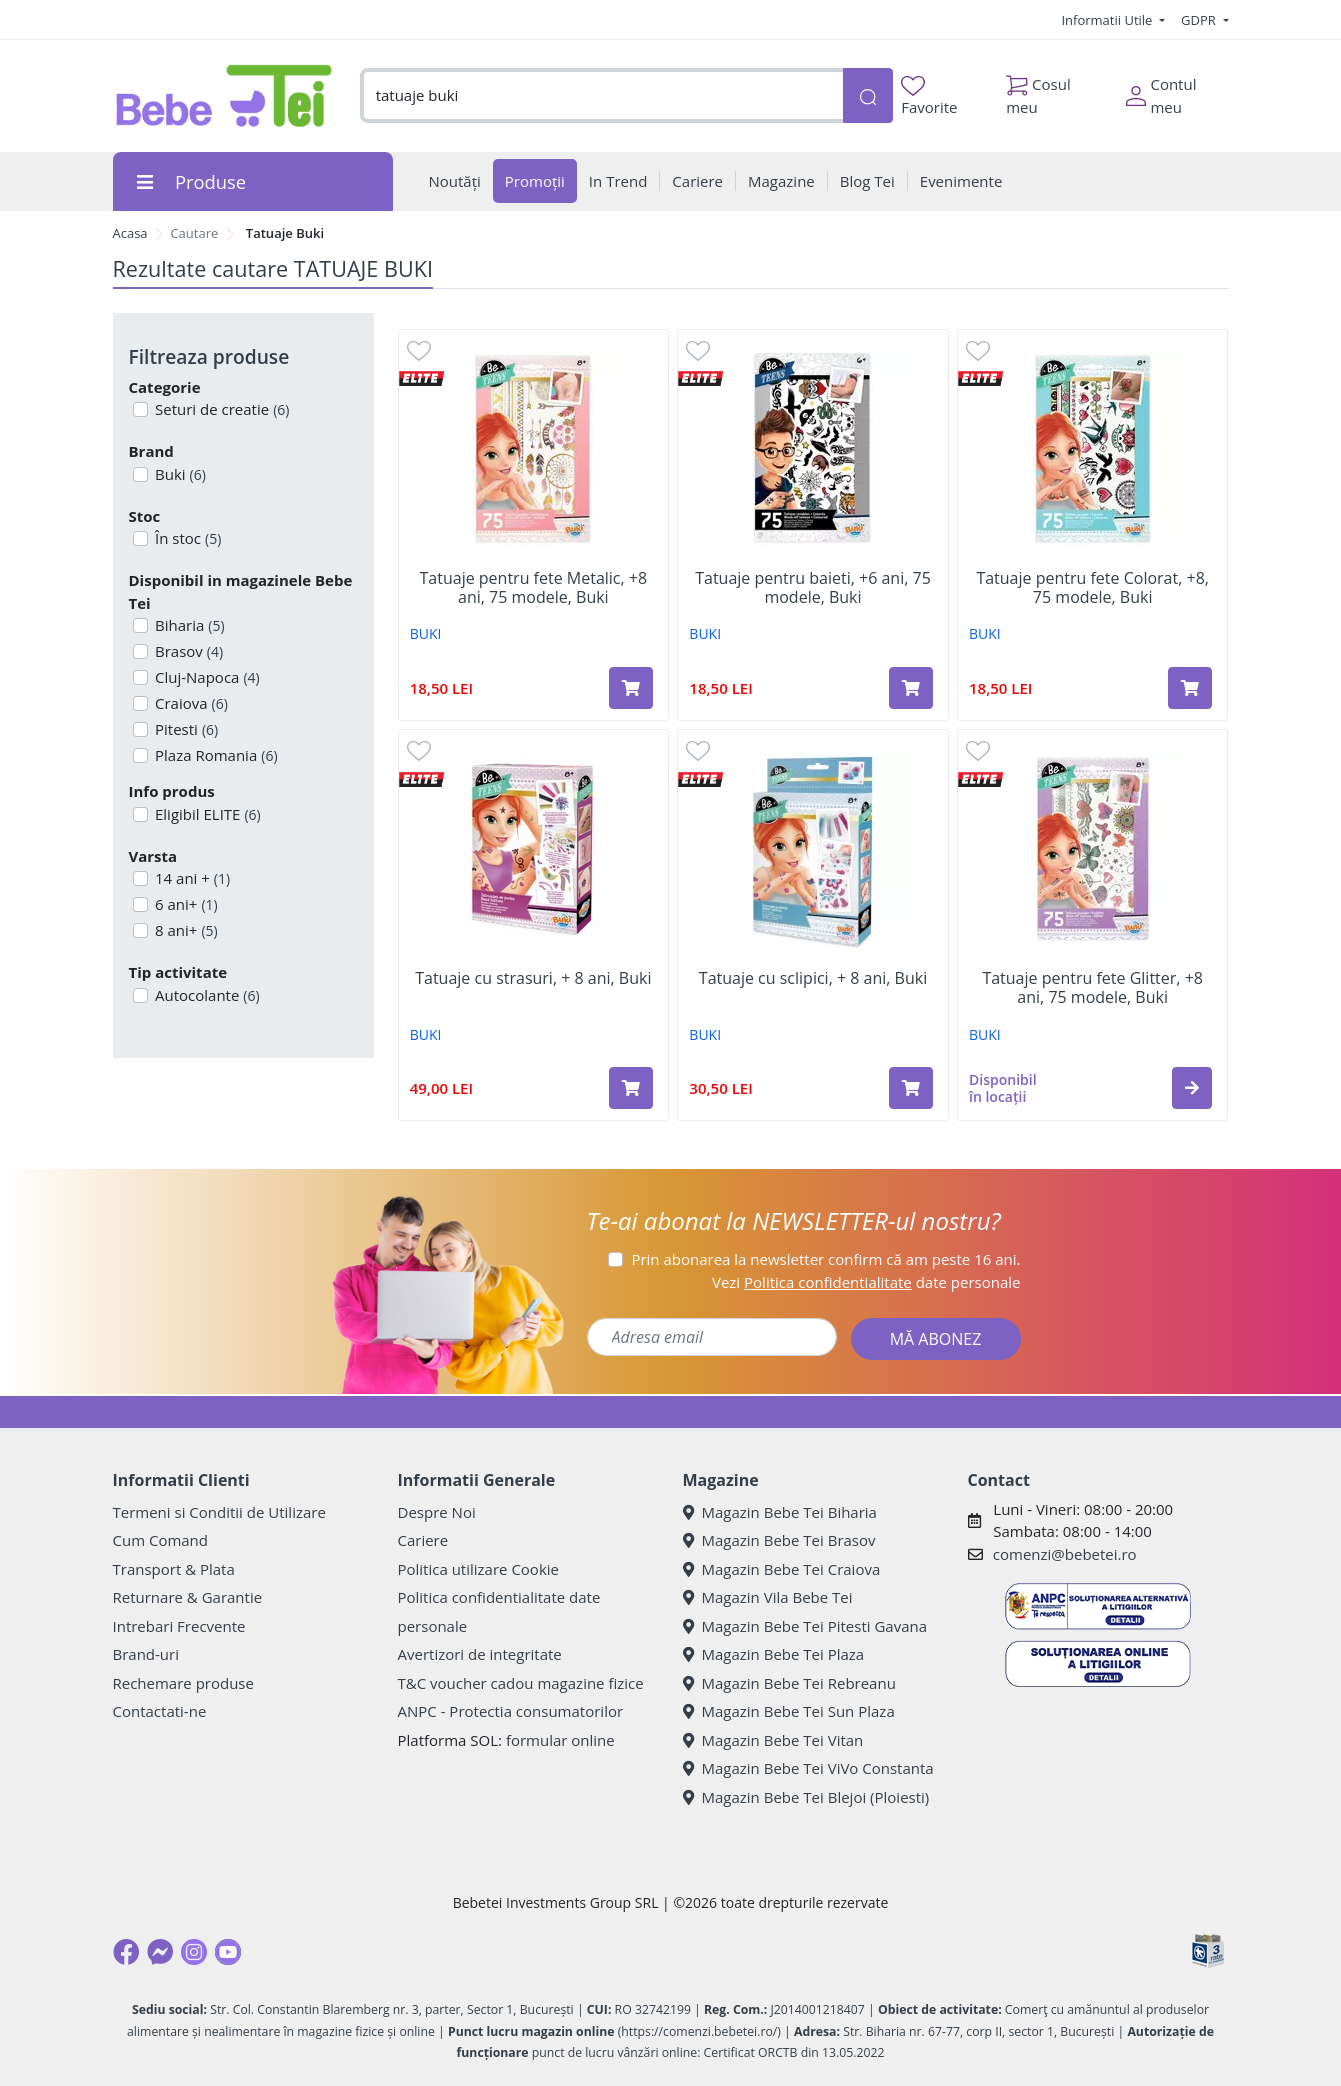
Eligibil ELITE (206, 814)
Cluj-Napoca (205, 677)
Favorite (929, 96)
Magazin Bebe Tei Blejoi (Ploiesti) (806, 1797)
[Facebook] (126, 1952)
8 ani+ (184, 930)
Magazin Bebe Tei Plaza (774, 1654)
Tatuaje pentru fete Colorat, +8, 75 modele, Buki (1092, 588)
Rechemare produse (183, 1683)
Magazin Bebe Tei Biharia (780, 1512)
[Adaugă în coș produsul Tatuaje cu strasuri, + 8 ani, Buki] (631, 1088)
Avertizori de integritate (480, 1654)
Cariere (423, 1540)
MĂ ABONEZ (936, 1339)
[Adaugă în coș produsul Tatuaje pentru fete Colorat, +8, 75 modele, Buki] (1190, 688)
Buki (178, 474)
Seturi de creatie (220, 409)
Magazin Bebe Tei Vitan (773, 1740)
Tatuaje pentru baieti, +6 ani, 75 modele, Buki (813, 588)
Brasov (187, 651)
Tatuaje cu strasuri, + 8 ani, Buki (533, 978)
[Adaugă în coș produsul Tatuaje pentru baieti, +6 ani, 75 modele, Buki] (911, 688)
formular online (560, 1740)
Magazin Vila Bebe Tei (768, 1597)
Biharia (188, 625)
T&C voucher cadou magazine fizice (521, 1683)
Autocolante (205, 995)
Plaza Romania (214, 755)
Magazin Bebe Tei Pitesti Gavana (805, 1626)
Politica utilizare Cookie (478, 1569)
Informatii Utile (1108, 20)
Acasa (130, 233)
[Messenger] (160, 1952)
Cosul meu (1038, 91)
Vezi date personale (866, 1282)
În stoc (186, 538)
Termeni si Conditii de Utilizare (219, 1512)
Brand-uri (146, 1654)
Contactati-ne (160, 1711)
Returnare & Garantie (188, 1597)
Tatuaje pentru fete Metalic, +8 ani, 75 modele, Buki (534, 588)
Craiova (189, 703)
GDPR (1200, 20)
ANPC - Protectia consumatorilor (511, 1711)
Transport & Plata (174, 1569)
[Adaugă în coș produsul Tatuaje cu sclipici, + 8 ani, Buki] (911, 1088)
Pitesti (184, 729)
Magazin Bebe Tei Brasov (779, 1540)
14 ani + (190, 878)
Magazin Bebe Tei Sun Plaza (789, 1711)
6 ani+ (184, 904)
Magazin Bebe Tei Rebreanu (789, 1683)
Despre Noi (437, 1512)
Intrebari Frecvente (179, 1626)
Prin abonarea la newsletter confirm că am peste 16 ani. (825, 1259)
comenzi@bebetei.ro (1065, 1554)
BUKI (426, 633)
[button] (1192, 1088)
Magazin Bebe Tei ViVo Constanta (808, 1768)
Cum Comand (161, 1540)
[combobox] (601, 95)
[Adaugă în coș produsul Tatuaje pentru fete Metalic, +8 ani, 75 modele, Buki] (631, 688)
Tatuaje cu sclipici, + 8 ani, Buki (813, 978)
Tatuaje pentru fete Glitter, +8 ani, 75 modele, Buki (1092, 988)
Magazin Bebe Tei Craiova (782, 1569)
